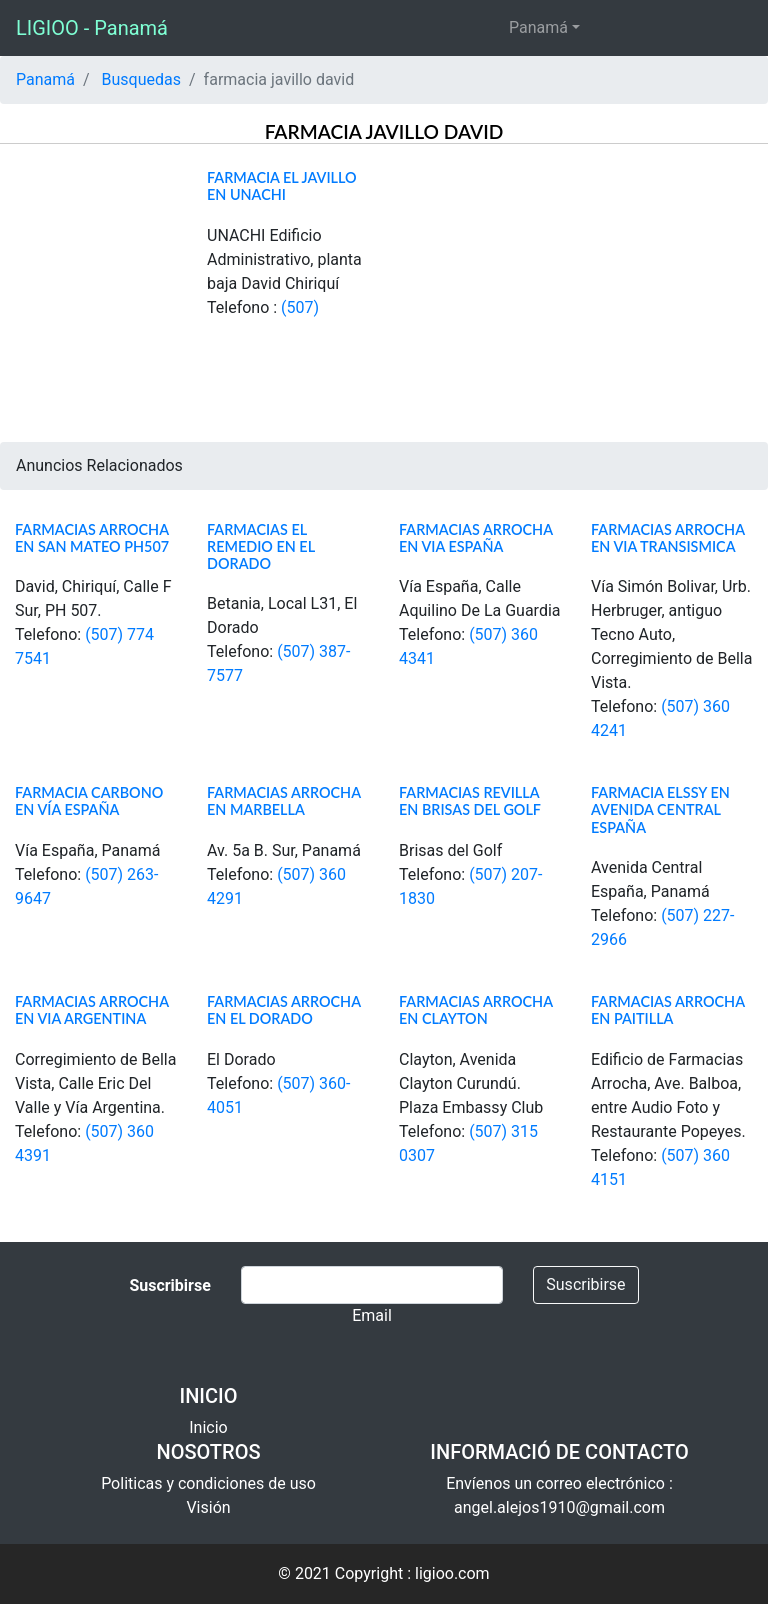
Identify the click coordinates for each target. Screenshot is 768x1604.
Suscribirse (585, 1284)
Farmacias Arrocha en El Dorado (284, 1010)
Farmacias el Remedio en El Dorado (261, 547)
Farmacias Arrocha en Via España (476, 538)
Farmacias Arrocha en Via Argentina (92, 1010)
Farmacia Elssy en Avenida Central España (660, 810)
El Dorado (241, 1059)
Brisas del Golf (450, 850)
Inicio (208, 1427)
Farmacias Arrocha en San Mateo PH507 (92, 538)
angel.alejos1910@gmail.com (559, 1507)
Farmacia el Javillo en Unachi (282, 186)
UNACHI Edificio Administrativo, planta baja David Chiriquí (284, 259)
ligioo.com (452, 1573)
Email (372, 1315)
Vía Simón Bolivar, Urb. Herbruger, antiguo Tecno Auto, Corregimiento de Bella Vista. (671, 634)
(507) (300, 307)
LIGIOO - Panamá (92, 28)
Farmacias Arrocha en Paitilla (668, 1010)
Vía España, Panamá (88, 850)
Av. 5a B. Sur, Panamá (284, 850)
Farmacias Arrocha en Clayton (476, 1010)
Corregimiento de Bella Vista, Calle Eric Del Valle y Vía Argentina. (95, 1083)
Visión (208, 1507)
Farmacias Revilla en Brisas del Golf (470, 801)
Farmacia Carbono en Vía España (89, 801)
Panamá (538, 27)
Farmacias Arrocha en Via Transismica (668, 538)
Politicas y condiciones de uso (208, 1483)
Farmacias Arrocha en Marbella (284, 801)
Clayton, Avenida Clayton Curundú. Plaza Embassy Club (471, 1083)
